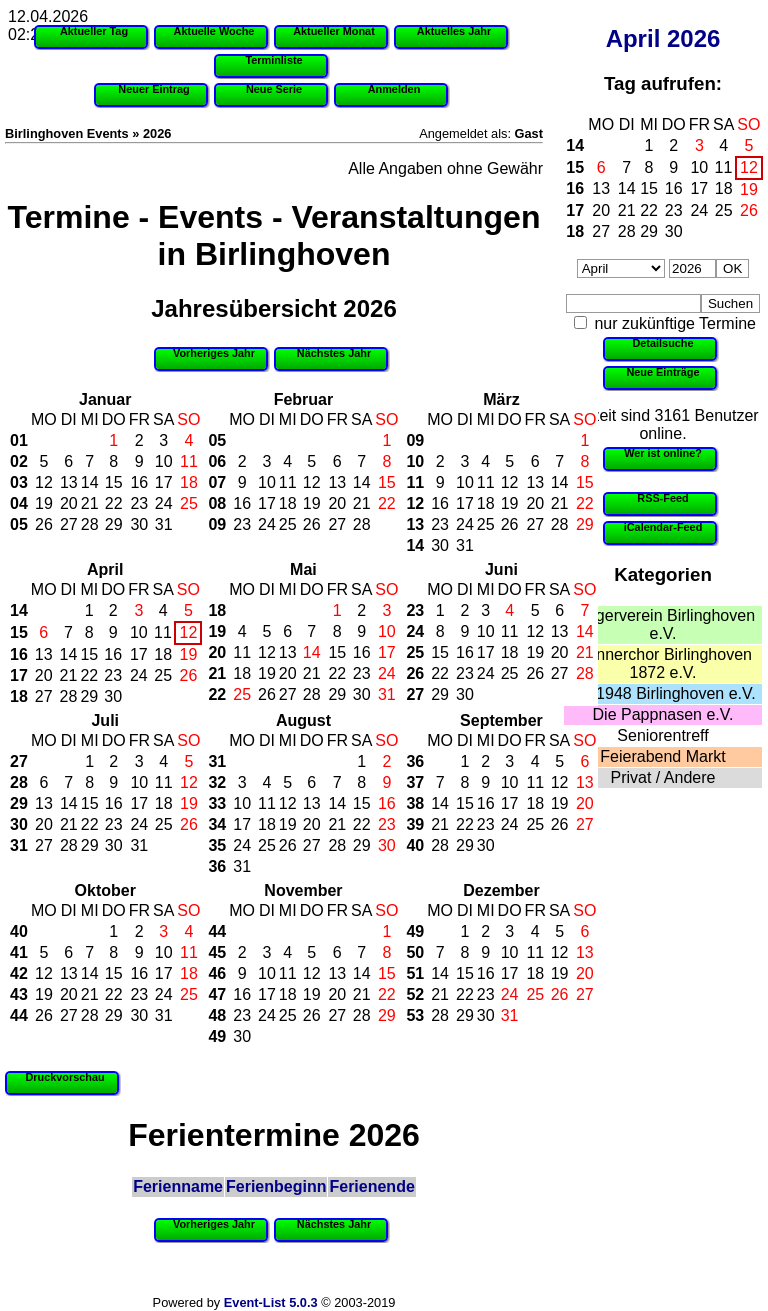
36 (217, 866)
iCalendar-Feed (663, 527)
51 (415, 973)
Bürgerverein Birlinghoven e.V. (663, 624)
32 (217, 782)
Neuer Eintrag (153, 89)
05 (19, 524)
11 (724, 167)
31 (164, 524)
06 (217, 461)
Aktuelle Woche (214, 31)
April (633, 38)
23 (674, 210)
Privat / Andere (663, 777)
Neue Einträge (662, 372)
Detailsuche (662, 343)
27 (601, 231)
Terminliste (273, 60)
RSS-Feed (662, 498)
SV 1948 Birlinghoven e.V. (662, 693)
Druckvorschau (64, 1077)
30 (674, 231)
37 (415, 782)
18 (724, 188)
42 (19, 973)
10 (699, 167)
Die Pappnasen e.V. (663, 714)
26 (749, 210)
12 (749, 167)
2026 (693, 38)
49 (217, 1036)
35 (217, 845)
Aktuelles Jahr (454, 31)
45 (217, 952)
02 (19, 461)
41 (19, 952)
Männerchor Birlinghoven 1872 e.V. (663, 663)
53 (415, 1015)
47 (217, 994)
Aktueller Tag (94, 31)
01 (19, 440)
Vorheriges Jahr (214, 353)
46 (217, 973)
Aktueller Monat (334, 31)
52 (415, 994)
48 (217, 1015)
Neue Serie (274, 89)
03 (19, 482)
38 (415, 803)
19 (749, 189)
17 (699, 188)
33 (217, 803)
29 (649, 231)
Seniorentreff (662, 735)
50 (415, 952)
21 (627, 210)
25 (724, 210)
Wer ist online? (663, 453)
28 (627, 231)
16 (575, 188)
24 (699, 210)
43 (19, 994)
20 (601, 210)
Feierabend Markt (662, 756)
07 (217, 482)
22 (649, 210)
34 (217, 824)
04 (19, 503)
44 (19, 1015)
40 (415, 845)
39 (415, 824)
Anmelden (394, 89)
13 (601, 188)
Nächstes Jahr (334, 353)
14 (575, 145)
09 (217, 524)
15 (575, 167)
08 (217, 503)
